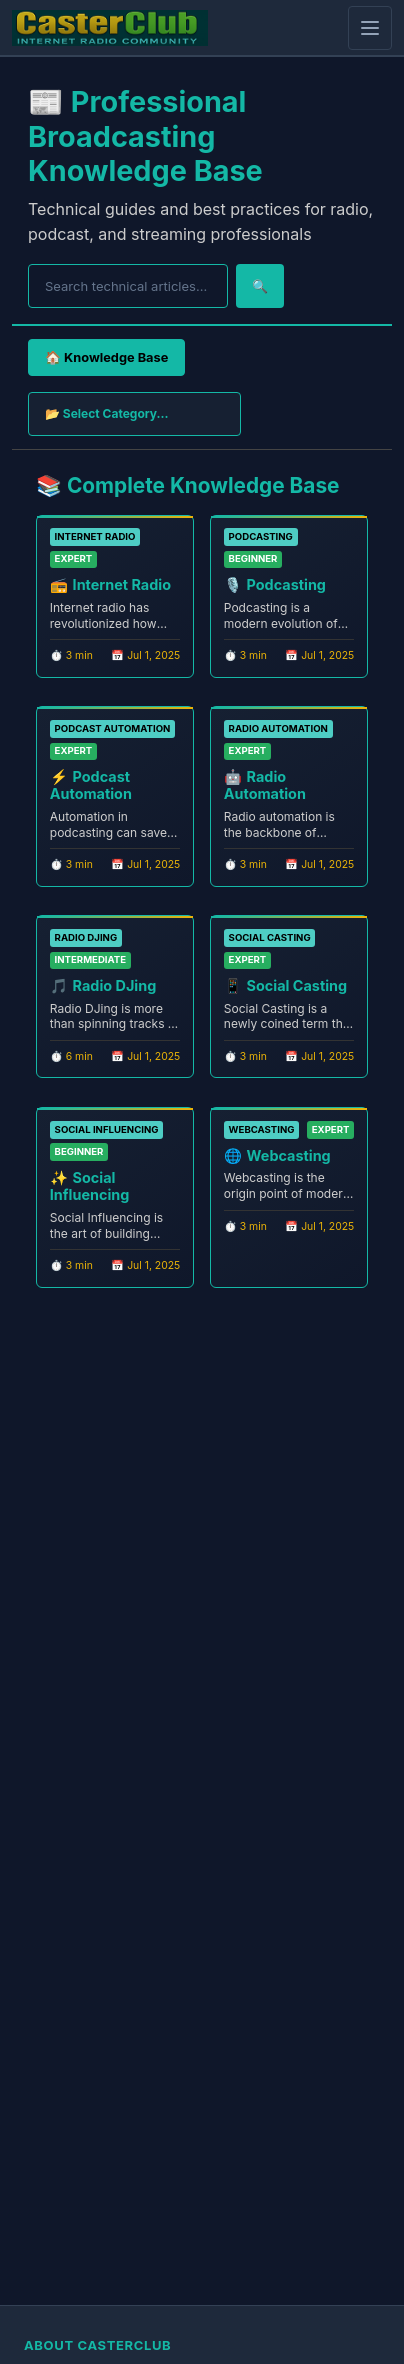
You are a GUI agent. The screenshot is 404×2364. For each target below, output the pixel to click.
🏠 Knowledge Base (106, 357)
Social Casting (297, 985)
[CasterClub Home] (110, 28)
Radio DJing (115, 985)
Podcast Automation (91, 785)
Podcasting (286, 584)
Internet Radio (122, 584)
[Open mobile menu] (370, 28)
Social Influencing (90, 1186)
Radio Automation (265, 785)
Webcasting (289, 1155)
